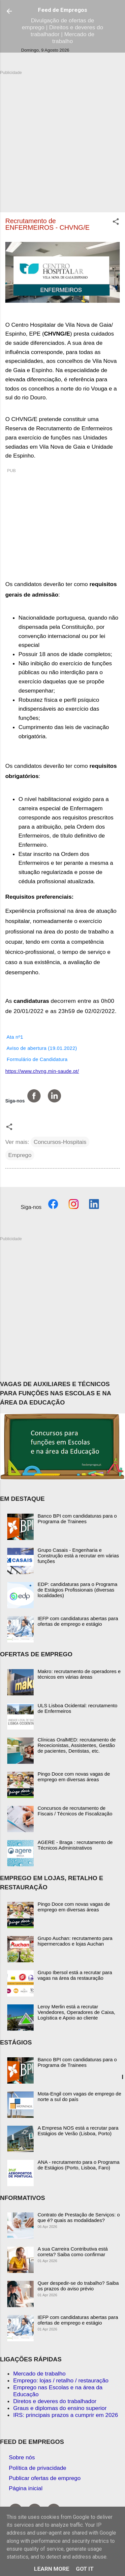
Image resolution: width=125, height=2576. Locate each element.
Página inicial (26, 2488)
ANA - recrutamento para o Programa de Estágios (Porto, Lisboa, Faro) (78, 2164)
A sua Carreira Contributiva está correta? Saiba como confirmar (73, 2251)
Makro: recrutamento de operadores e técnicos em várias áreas (79, 1674)
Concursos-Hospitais (60, 1142)
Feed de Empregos (62, 10)
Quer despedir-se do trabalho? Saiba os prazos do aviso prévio (78, 2285)
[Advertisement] (62, 138)
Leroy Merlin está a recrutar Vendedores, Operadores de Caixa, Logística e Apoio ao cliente (76, 2012)
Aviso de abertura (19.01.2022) (41, 1048)
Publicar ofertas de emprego (45, 2478)
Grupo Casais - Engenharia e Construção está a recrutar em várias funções (78, 1555)
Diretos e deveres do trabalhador (54, 2401)
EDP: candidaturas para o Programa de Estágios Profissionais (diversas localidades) (77, 1589)
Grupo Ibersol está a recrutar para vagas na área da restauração (75, 1975)
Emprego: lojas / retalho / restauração (61, 2380)
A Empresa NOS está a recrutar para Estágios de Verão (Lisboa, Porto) (78, 2130)
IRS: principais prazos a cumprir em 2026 (65, 2415)
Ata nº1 (14, 1037)
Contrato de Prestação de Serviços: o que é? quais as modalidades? (79, 2217)
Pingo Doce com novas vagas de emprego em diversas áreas (74, 1776)
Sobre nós (22, 2457)
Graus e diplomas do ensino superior (60, 2408)
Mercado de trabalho (39, 2373)
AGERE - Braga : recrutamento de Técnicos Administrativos (75, 1845)
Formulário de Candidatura (36, 1059)
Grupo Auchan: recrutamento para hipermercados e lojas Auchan (75, 1941)
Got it (85, 2568)
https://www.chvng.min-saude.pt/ (42, 1071)
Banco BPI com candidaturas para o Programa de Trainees (77, 1518)
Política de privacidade (37, 2468)
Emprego (19, 1155)
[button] (116, 222)
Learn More (51, 2568)
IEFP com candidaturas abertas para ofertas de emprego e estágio (78, 1621)
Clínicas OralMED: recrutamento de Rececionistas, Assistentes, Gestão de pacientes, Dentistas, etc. (77, 1745)
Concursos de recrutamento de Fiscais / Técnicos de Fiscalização (75, 1810)
